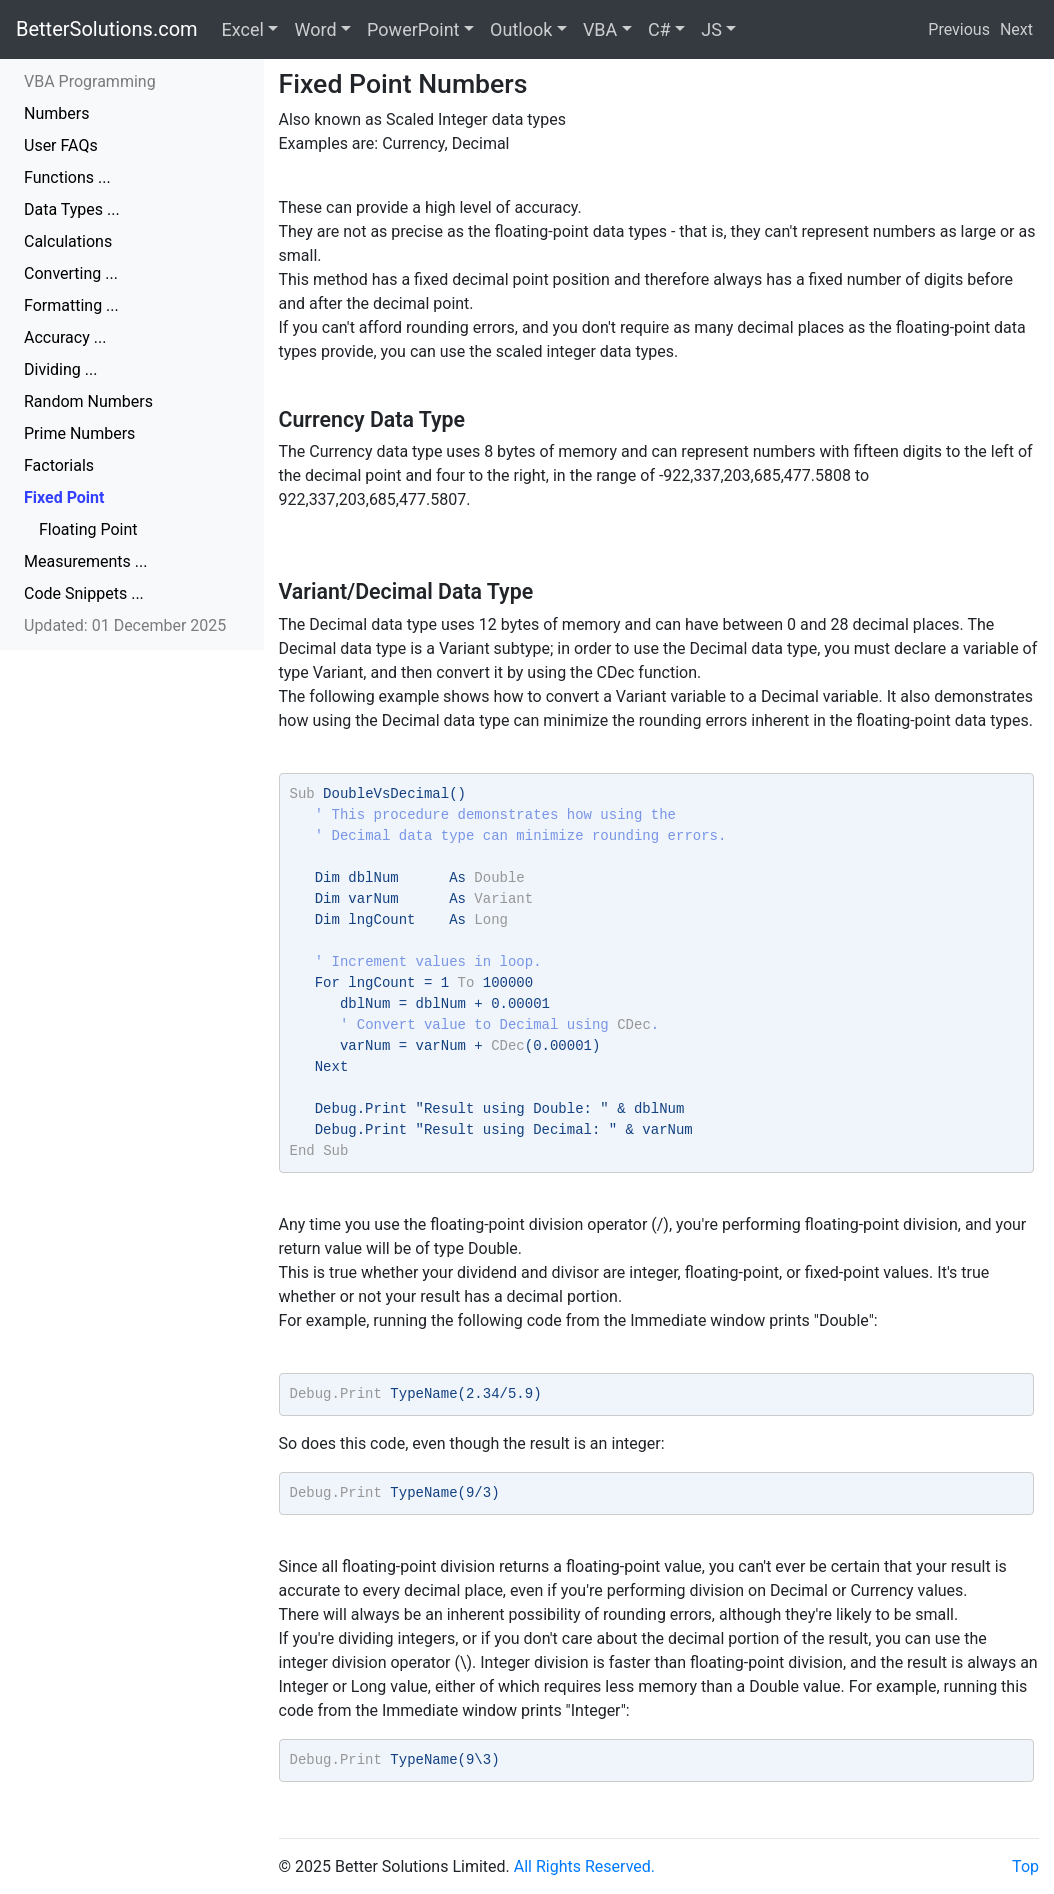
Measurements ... (85, 561)
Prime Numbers (79, 433)
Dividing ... (60, 369)
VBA (600, 29)
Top (1025, 1866)
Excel (243, 29)
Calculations (68, 241)
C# (659, 29)
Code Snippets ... (84, 593)
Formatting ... (71, 305)
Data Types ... (72, 209)
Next (1016, 29)
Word (315, 29)
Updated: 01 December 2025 (125, 625)
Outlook (521, 29)
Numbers (56, 113)
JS (711, 29)
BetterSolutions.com (107, 29)
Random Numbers (88, 401)
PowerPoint (413, 29)
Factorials (59, 465)
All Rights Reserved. (584, 1866)
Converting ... (71, 273)
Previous (959, 29)
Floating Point (88, 529)
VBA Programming (90, 81)
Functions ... (67, 177)
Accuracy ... (65, 337)
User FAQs (61, 145)
